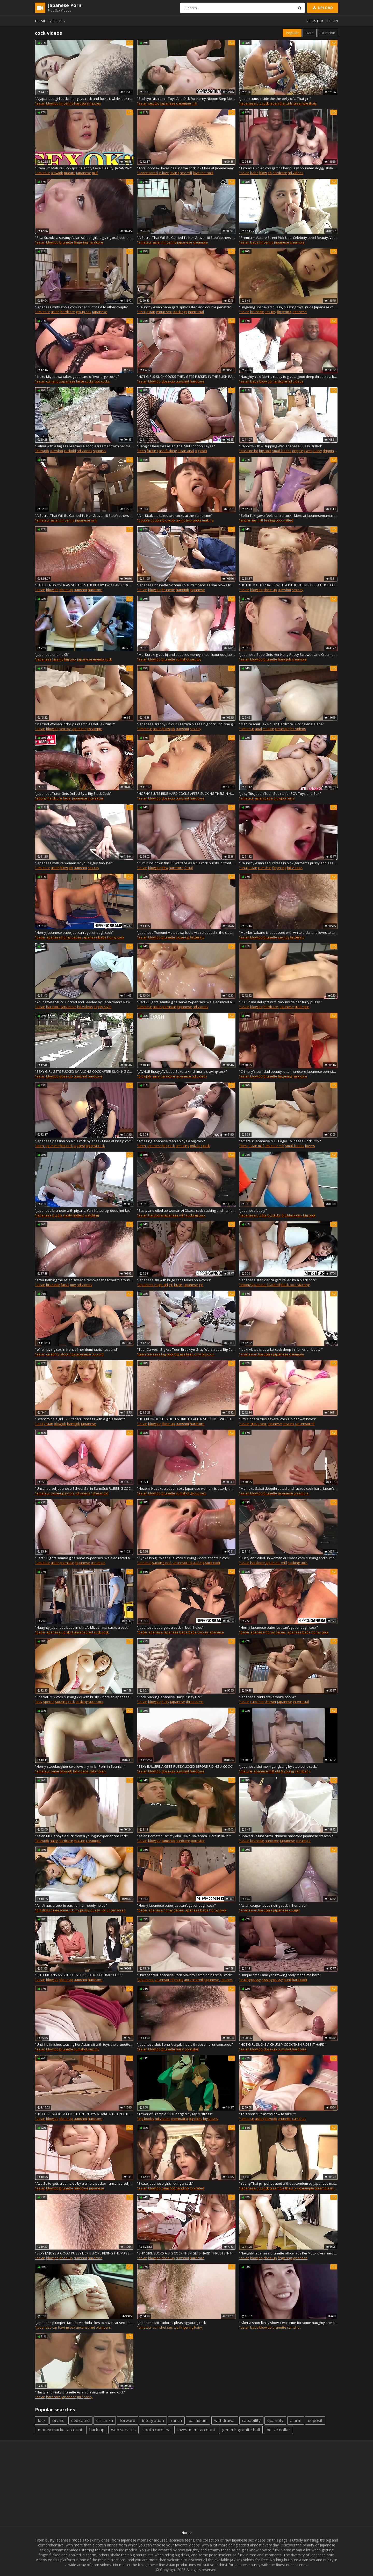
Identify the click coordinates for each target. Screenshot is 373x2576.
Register (314, 20)
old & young (284, 1771)
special (48, 1701)
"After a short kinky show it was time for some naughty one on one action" (288, 2322)
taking (180, 520)
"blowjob (42, 450)
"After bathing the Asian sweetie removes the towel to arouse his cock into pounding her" (84, 1280)
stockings (180, 311)
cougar (294, 1910)
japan (274, 103)
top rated (197, 2188)
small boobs (281, 450)
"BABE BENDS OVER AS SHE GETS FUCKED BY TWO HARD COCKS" (84, 585)
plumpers (103, 2327)
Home (40, 20)
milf (194, 103)
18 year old (99, 1493)
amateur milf (274, 1145)
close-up (168, 381)
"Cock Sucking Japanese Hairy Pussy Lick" (169, 1697)
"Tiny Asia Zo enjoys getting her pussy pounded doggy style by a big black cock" (288, 168)
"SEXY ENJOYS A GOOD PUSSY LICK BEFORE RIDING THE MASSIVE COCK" (84, 2253)
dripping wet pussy (307, 450)
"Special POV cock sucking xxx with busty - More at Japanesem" (84, 1697)
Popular (292, 32)
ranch (176, 2420)
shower (270, 1701)
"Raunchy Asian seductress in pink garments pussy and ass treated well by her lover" (288, 863)
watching (92, 1215)
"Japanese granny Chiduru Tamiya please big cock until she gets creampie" (186, 724)
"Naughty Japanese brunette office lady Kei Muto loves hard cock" (288, 2253)
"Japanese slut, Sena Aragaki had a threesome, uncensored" (185, 2044)
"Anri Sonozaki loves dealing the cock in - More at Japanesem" (185, 168)
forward (127, 2420)
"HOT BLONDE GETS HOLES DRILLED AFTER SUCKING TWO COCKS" (186, 1419)
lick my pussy (79, 1910)
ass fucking (168, 450)
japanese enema (90, 659)
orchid (58, 2420)
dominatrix (179, 2118)
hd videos (295, 172)
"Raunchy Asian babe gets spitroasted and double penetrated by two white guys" (186, 307)
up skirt (67, 1632)
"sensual (144, 1562)
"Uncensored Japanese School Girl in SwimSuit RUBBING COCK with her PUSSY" (84, 1488)
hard (287, 1979)
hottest (78, 1215)
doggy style (102, 1006)
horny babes (71, 937)
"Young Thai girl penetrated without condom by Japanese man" (288, 2183)
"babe (40, 937)
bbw (164, 867)
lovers (310, 1145)
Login (332, 20)
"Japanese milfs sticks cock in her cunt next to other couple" (81, 307)
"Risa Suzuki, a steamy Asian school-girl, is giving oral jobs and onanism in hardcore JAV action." (84, 237)
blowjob (52, 103)
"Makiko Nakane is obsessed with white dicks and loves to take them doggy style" (288, 932)
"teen (141, 450)
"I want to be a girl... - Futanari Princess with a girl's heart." (80, 1419)
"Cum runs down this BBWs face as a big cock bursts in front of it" (186, 863)
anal (258, 728)
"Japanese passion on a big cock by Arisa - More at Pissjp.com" (84, 1141)
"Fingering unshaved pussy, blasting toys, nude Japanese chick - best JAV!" (288, 307)
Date (309, 32)
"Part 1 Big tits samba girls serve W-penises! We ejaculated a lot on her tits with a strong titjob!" (84, 1558)
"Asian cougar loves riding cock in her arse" (273, 1905)
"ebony (41, 798)
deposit (315, 2420)
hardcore (81, 103)
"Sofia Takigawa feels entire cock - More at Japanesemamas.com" (288, 515)
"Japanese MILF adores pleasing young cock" (172, 2322)
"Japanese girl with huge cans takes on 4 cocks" (174, 1280)
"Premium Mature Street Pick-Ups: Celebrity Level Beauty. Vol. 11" (288, 237)
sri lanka (104, 2420)
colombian (97, 1771)
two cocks (102, 381)
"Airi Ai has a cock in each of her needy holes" (71, 1905)
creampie (183, 103)
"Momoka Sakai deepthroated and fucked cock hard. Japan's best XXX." (288, 1488)
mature (69, 172)
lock (42, 2420)
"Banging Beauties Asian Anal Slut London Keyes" (176, 446)
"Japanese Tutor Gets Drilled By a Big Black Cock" (73, 793)
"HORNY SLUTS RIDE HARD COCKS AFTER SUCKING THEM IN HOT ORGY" (186, 793)
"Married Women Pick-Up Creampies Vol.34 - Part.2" (75, 724)
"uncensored (147, 172)
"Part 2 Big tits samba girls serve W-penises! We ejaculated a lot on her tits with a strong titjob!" (186, 1002)
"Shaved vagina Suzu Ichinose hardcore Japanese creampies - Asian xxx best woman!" (288, 1836)
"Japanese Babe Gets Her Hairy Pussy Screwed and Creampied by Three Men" (288, 654)
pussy (278, 1979)
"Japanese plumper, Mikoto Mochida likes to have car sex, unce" (84, 2322)
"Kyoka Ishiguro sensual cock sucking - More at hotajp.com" (183, 1558)
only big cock (200, 1145)
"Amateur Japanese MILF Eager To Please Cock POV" (280, 1141)
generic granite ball (241, 2430)
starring (303, 1284)
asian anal (185, 450)
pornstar (169, 1006)
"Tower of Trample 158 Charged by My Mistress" (175, 2114)
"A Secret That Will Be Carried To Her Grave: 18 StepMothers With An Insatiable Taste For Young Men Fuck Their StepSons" (186, 237)
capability (251, 2420)
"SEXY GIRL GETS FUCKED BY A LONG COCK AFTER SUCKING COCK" (84, 1071)
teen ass (153, 1354)
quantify (275, 2420)
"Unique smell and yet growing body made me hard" (280, 1975)
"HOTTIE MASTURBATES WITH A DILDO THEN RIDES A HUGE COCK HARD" (288, 585)
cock (279, 520)
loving (174, 172)
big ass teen (183, 1354)
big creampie (304, 2188)
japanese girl (193, 1284)
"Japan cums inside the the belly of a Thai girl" (275, 98)
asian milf (256, 1145)
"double (143, 520)
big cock (262, 103)
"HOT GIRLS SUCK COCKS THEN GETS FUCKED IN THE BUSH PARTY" (186, 376)
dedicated (80, 2420)
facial (67, 798)
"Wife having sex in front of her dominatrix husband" (76, 1349)
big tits (57, 1215)
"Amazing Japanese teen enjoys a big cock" (171, 1141)
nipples (95, 103)
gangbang (302, 1771)
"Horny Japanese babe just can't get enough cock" (74, 932)
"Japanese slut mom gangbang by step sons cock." (278, 1766)
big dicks (274, 1215)
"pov (38, 1701)
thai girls (286, 103)
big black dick (292, 1215)
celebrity (53, 1354)
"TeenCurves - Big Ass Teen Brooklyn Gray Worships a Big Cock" (186, 1349)
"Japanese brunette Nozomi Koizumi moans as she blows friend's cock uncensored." (186, 585)
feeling (269, 520)
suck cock (212, 1562)
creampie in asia (328, 2188)
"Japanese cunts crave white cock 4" (267, 1697)
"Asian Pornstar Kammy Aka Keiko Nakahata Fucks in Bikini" (184, 1836)
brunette (66, 242)
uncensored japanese (201, 1979)
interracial (196, 311)
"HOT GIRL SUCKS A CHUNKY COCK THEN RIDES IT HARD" (282, 2044)
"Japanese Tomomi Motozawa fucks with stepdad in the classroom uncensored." (186, 932)
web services (123, 2430)
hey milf (186, 172)
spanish (99, 450)
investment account (196, 2430)
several (289, 1423)
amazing (182, 1145)
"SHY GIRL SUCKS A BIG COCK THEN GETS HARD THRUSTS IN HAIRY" (186, 2253)
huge (178, 1284)
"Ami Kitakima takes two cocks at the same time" (175, 515)
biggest (79, 1145)
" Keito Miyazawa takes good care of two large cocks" (77, 376)
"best (243, 1145)
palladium (198, 2420)
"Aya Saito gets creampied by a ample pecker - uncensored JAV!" (84, 2183)
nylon (69, 1493)
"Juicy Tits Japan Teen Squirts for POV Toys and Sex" (280, 793)
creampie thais (305, 103)
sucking (198, 1562)
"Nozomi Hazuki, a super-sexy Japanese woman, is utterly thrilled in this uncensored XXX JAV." (186, 1488)
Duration (327, 32)
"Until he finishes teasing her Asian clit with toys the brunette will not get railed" (84, 2044)
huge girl (161, 1284)
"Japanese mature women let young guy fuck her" (74, 863)
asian (157, 242)
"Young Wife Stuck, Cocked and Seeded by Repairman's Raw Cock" (84, 1002)
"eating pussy (250, 1979)
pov (73, 1284)
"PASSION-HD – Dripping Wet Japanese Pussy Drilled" (280, 446)
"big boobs (145, 2118)
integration (153, 2420)
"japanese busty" (253, 1210)
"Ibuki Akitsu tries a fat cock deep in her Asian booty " (281, 1349)
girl (171, 1284)
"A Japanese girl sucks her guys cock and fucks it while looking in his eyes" (84, 98)
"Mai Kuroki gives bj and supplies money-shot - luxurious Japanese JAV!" (186, 654)
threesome (194, 1701)
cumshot (53, 381)
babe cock (196, 1632)
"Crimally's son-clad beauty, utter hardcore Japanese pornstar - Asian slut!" (288, 1071)
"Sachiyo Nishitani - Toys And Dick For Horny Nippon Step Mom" (186, 98)
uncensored (304, 1423)
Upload (322, 7)
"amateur (42, 172)
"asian (40, 103)
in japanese (214, 1632)
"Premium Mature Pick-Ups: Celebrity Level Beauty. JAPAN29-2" (83, 168)
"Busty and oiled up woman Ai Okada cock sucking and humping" (186, 1210)
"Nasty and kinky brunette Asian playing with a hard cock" (80, 2392)
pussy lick (98, 1910)
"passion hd (248, 450)
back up (96, 2430)
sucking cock (195, 1215)
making (207, 520)
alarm (295, 2420)
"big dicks (42, 1910)
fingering (66, 103)
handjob (182, 589)
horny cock (115, 937)
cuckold (70, 450)
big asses (210, 2118)
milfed (288, 520)
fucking (152, 450)
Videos (58, 20)
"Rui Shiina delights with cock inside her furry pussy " (280, 1002)
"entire (244, 520)
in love (164, 172)
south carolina (156, 2430)
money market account (60, 2430)
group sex (83, 311)
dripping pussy (334, 450)
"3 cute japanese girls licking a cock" (165, 2183)
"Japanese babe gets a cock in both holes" (170, 1627)
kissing (57, 659)
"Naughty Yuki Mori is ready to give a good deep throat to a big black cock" (288, 376)
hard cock (299, 1979)
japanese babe (94, 937)
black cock (289, 1284)
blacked (273, 1284)
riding (178, 1979)
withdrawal (224, 2420)
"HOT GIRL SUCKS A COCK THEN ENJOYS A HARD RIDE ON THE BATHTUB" (84, 2114)
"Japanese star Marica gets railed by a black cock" (278, 1280)
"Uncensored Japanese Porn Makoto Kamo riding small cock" (185, 1975)
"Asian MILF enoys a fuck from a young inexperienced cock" (81, 1836)
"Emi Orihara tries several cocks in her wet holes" (278, 1419)
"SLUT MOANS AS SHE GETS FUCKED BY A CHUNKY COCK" (79, 1975)
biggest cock (95, 1145)
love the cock (203, 172)
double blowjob (162, 520)
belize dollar (278, 2430)
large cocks (85, 381)
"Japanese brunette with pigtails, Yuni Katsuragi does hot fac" (83, 1210)
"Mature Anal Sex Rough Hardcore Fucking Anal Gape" (281, 724)
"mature (245, 1771)
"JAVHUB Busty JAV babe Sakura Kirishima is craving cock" (182, 1071)
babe (254, 172)
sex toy (154, 103)
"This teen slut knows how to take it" (267, 2114)
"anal (141, 311)
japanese (167, 103)
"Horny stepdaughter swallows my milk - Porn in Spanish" (80, 1766)
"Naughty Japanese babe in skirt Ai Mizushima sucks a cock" (82, 1627)
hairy (291, 798)
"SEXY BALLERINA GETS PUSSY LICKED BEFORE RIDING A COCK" (185, 1766)
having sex (66, 2327)
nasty (67, 1215)
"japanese (247, 103)
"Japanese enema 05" (52, 654)
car (54, 2327)
